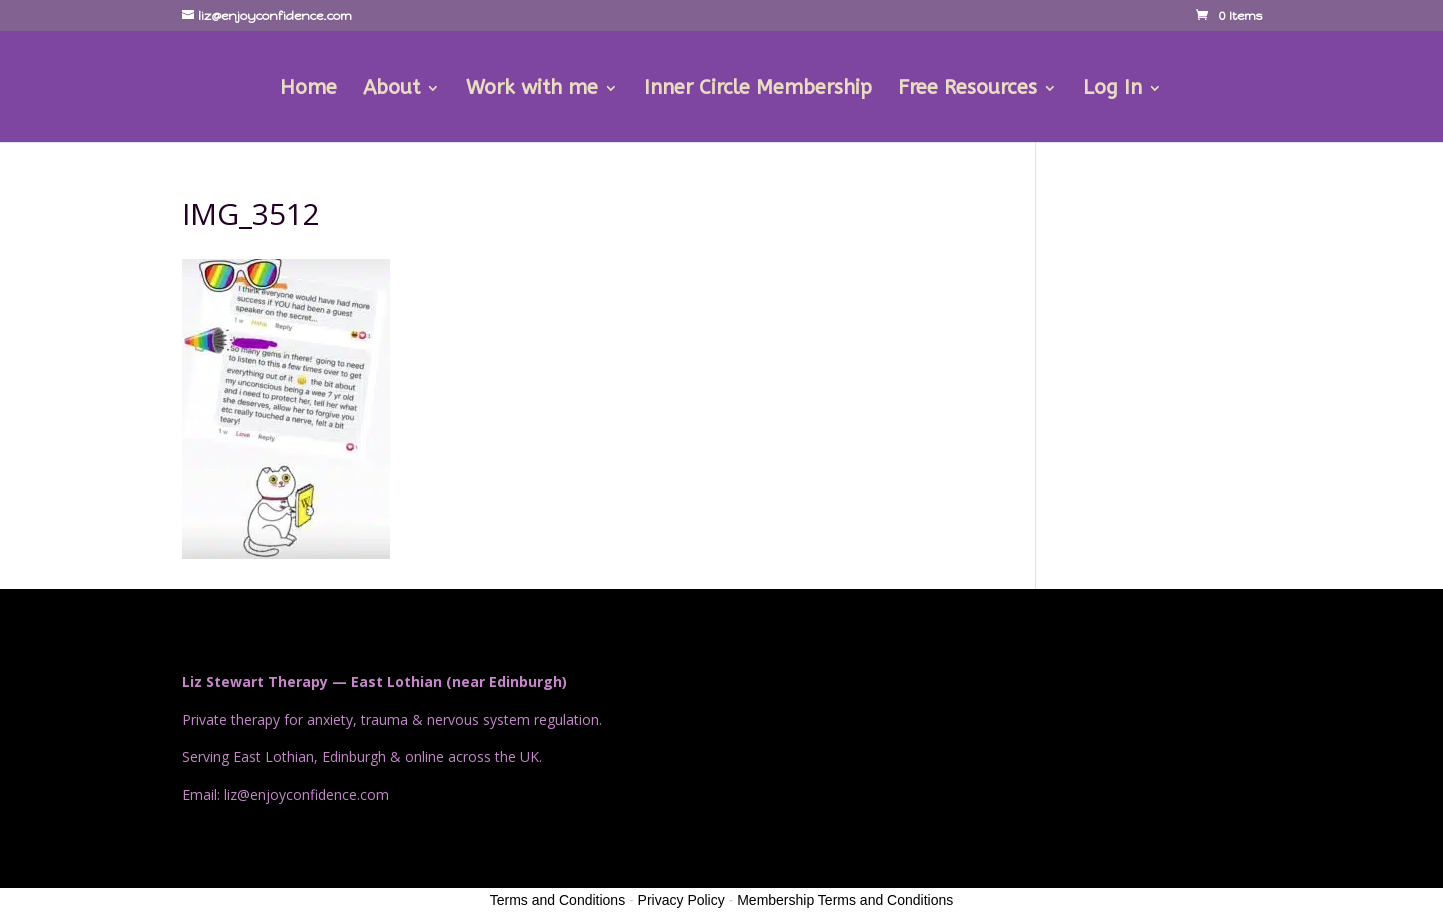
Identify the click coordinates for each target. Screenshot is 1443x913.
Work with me (532, 90)
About (391, 90)
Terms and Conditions (557, 900)
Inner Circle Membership (758, 90)
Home (308, 90)
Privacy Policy (681, 900)
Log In (1112, 90)
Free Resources (967, 90)
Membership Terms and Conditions (845, 900)
